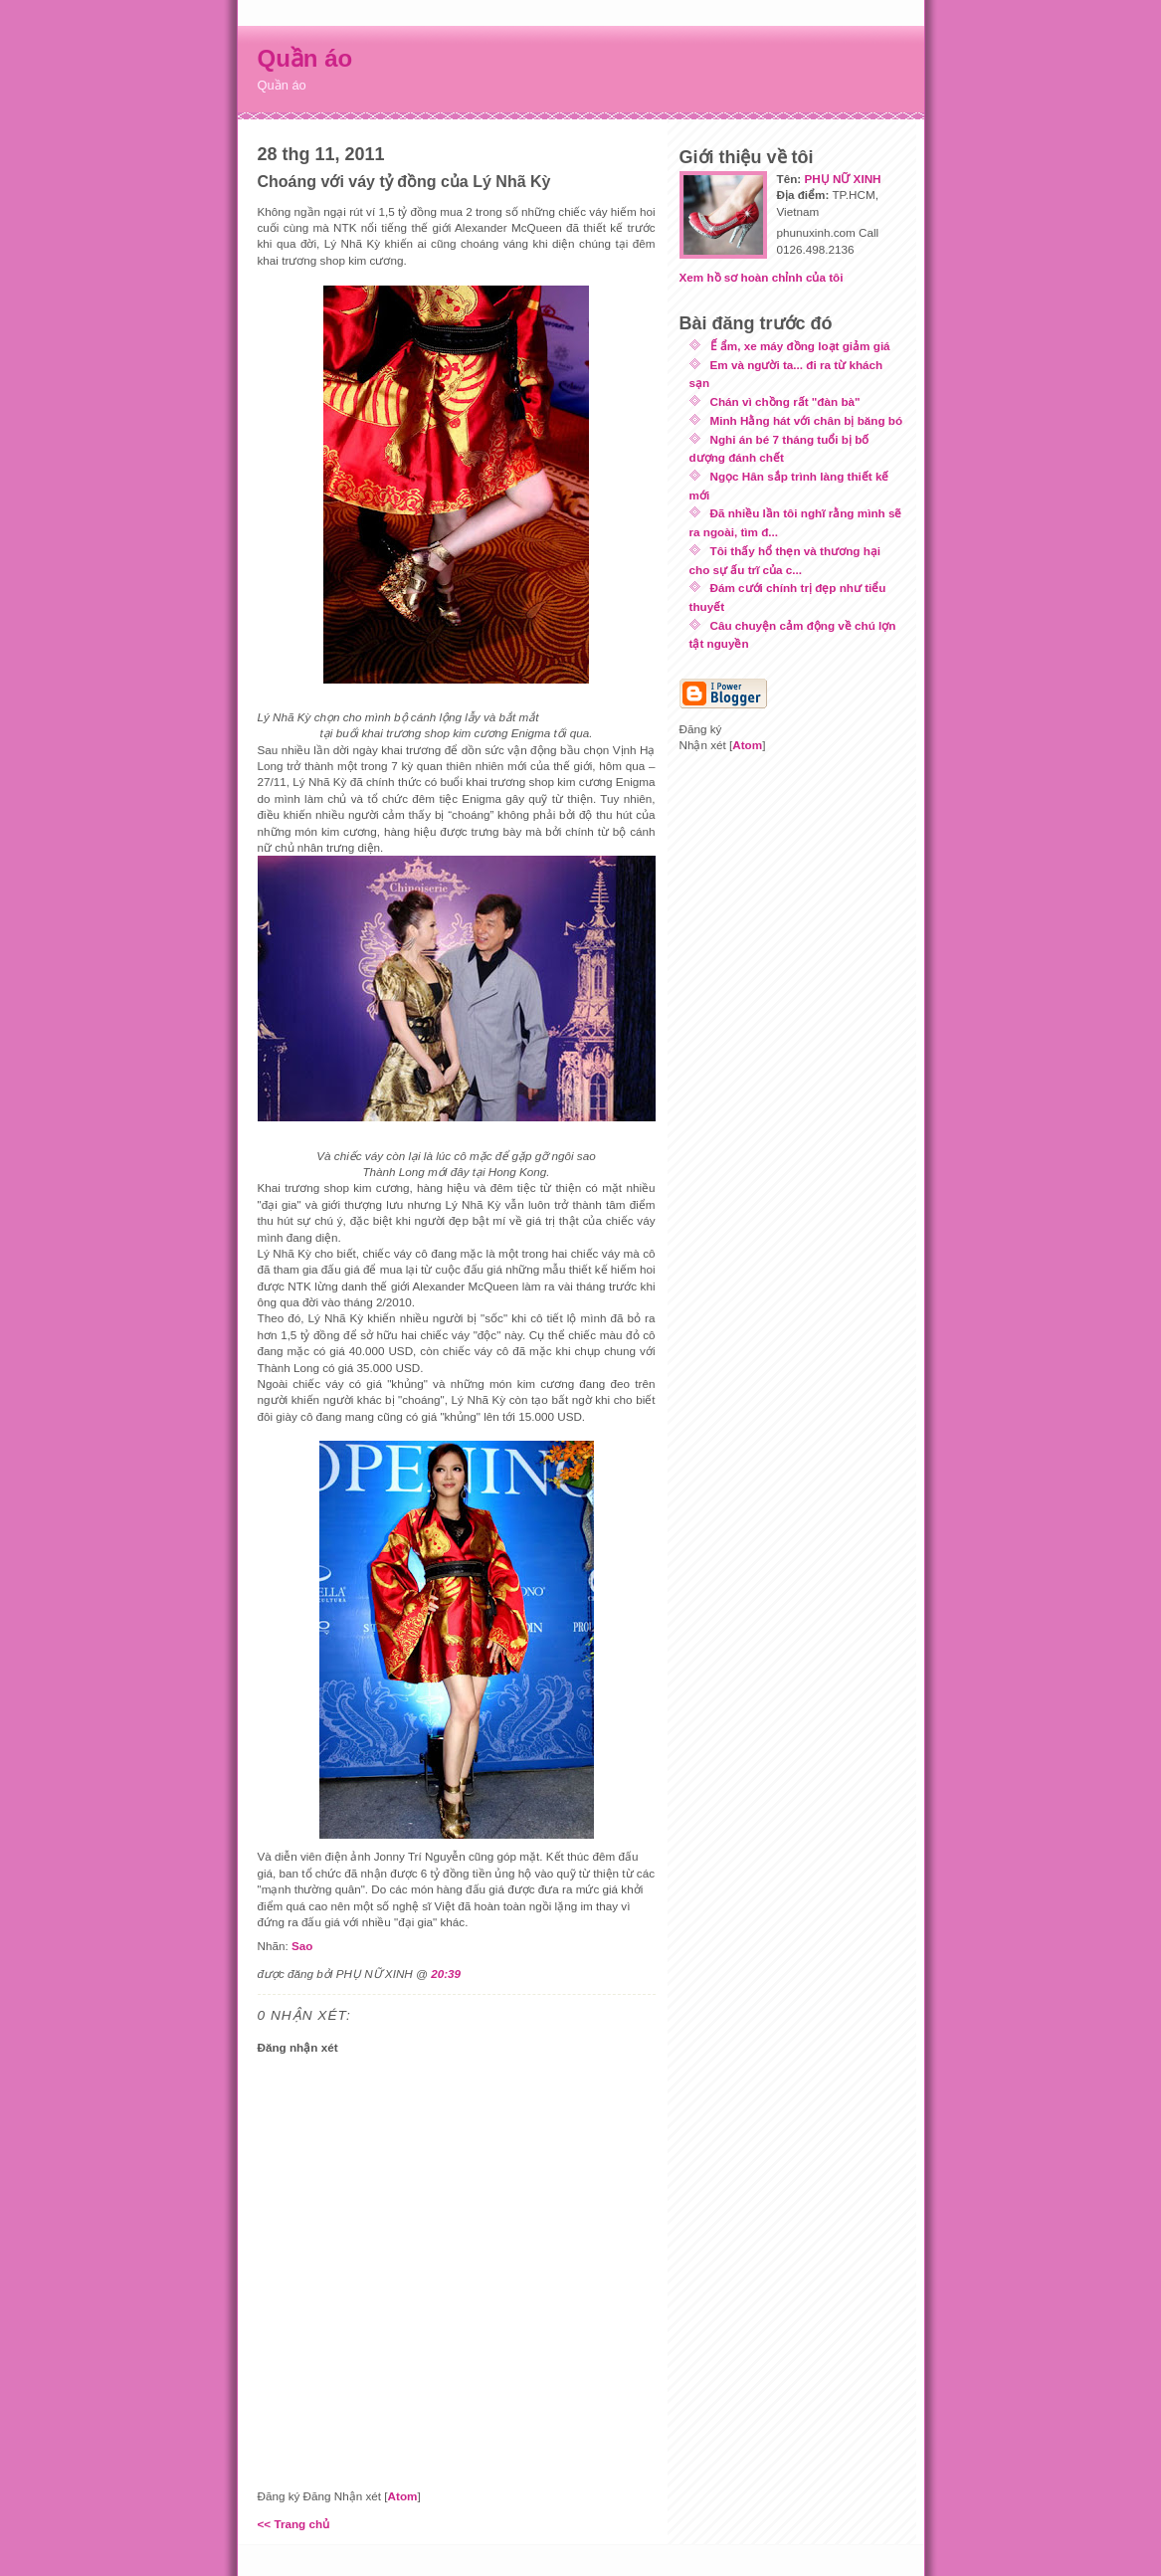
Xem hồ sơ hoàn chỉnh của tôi (761, 277)
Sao (301, 1945)
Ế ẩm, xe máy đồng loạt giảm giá (800, 345)
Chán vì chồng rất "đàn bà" (785, 401)
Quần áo (305, 58)
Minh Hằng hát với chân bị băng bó (806, 420)
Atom (403, 2495)
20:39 (446, 1973)
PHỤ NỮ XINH (842, 178)
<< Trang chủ (294, 2523)
